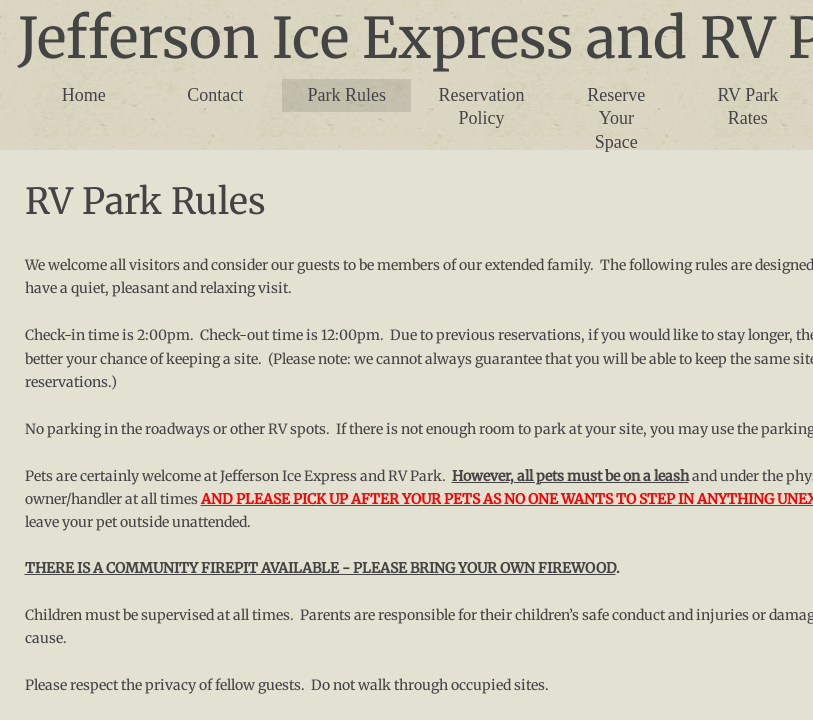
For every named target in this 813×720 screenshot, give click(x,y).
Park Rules (347, 95)
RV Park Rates (747, 106)
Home (84, 95)
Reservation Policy (481, 106)
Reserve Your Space (616, 118)
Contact (215, 95)
